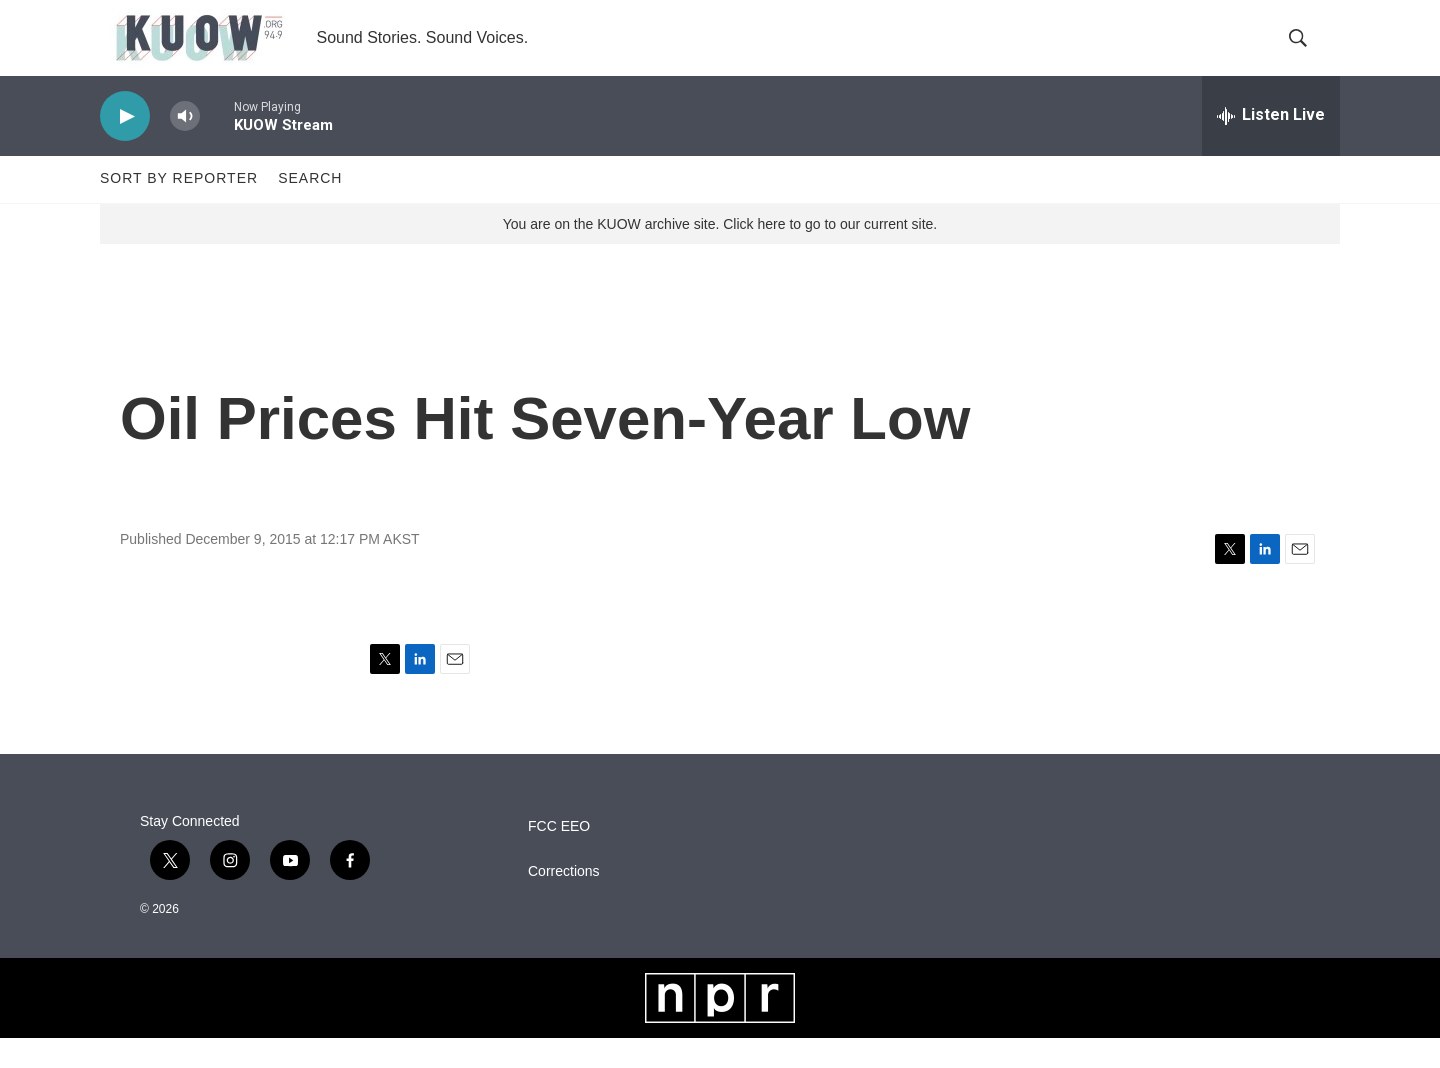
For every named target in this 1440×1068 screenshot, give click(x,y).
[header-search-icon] (1308, 53)
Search (310, 208)
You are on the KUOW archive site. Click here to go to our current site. (720, 253)
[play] (125, 145)
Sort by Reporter (179, 208)
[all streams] (1271, 145)
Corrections (564, 901)
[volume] (185, 145)
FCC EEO (559, 856)
